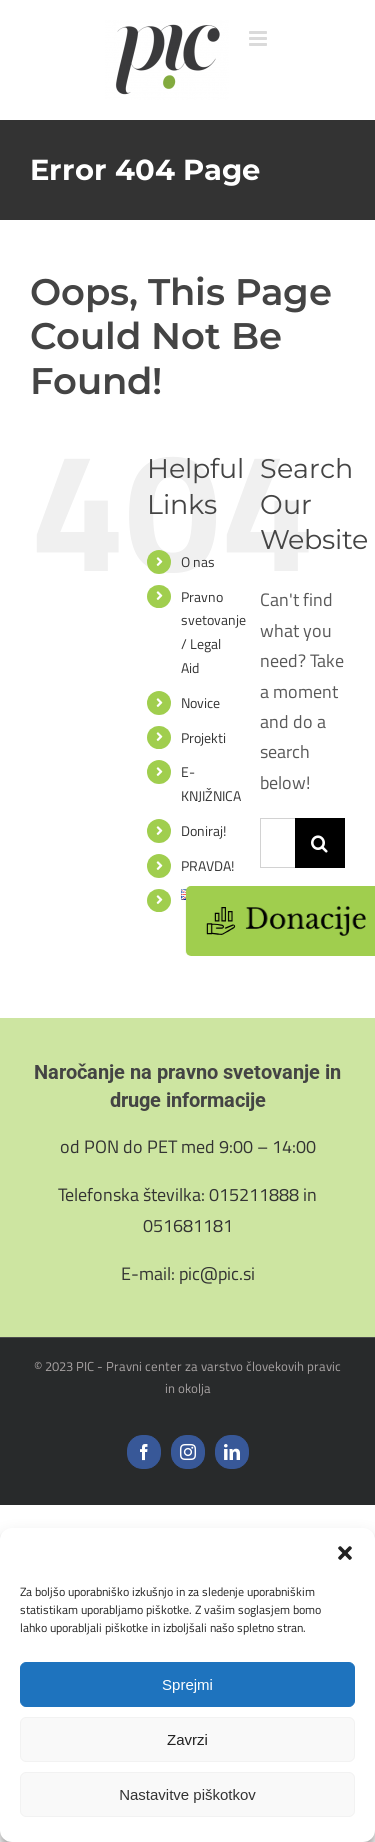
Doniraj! (203, 830)
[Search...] (277, 843)
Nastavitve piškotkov (187, 1794)
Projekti (203, 737)
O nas (198, 561)
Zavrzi (187, 1739)
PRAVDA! (207, 865)
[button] (345, 1553)
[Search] (320, 843)
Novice (200, 702)
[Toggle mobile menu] (259, 38)
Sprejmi (187, 1684)
